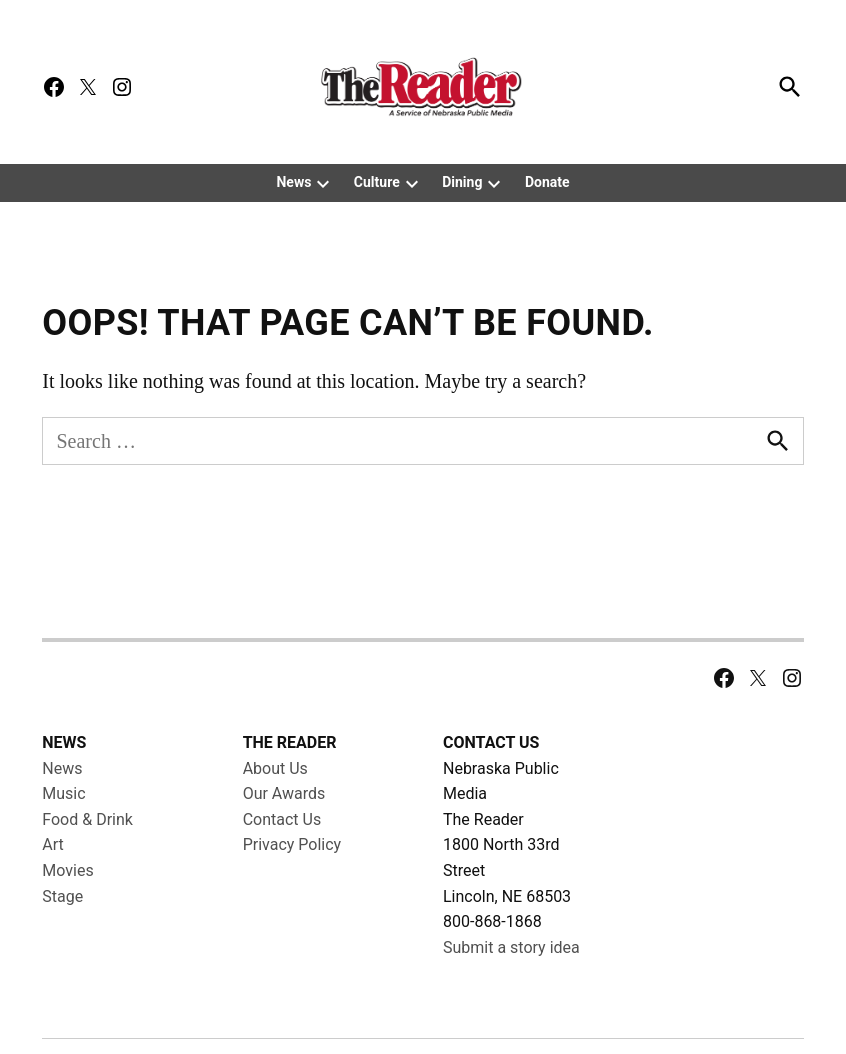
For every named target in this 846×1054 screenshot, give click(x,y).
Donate (547, 182)
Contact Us (282, 862)
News (293, 182)
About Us (275, 810)
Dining (462, 182)
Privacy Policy (292, 887)
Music (63, 836)
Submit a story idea (511, 989)
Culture (377, 182)
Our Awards (284, 836)
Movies (67, 913)
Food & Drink (87, 862)
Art (52, 887)
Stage (62, 938)
